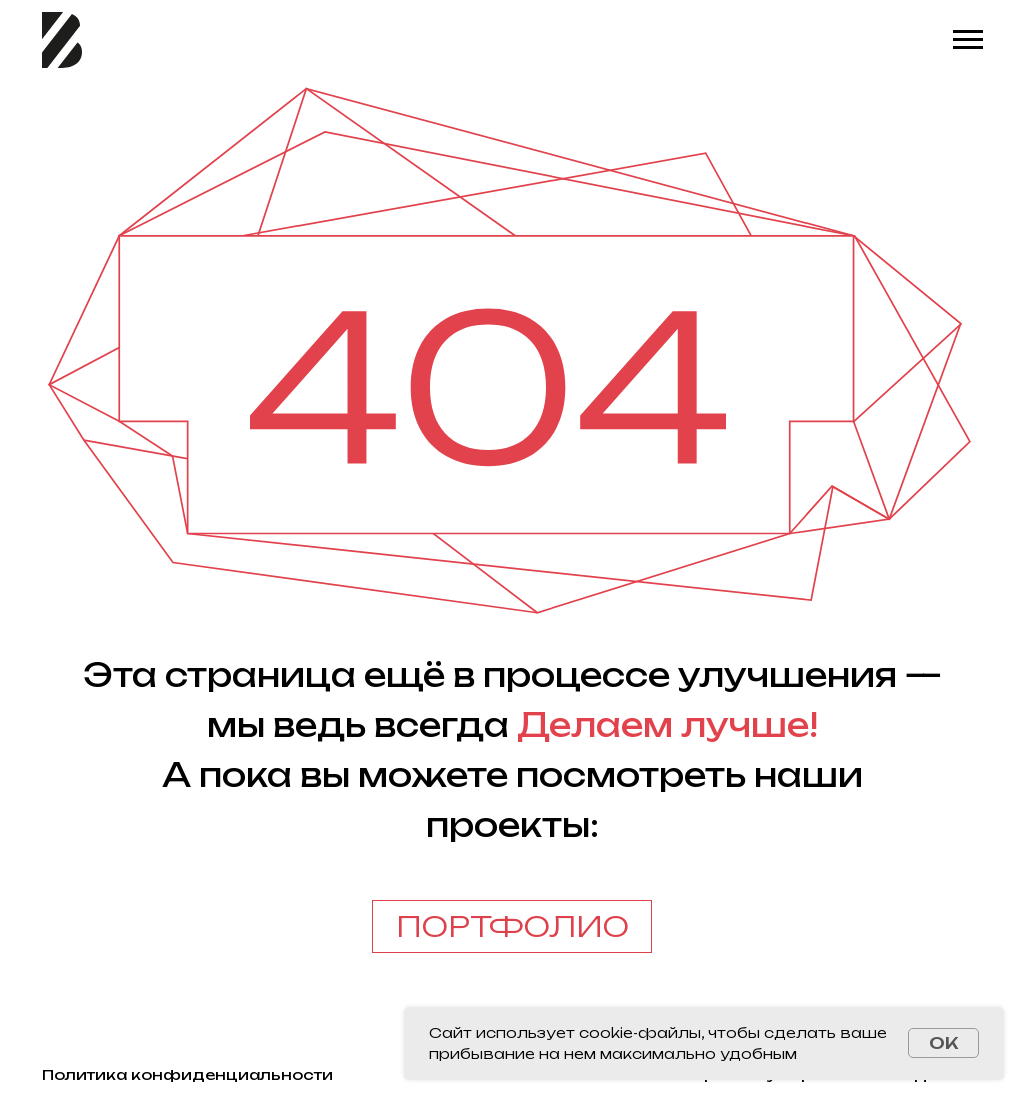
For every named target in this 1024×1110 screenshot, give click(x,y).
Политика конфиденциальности (187, 1074)
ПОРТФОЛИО (512, 926)
